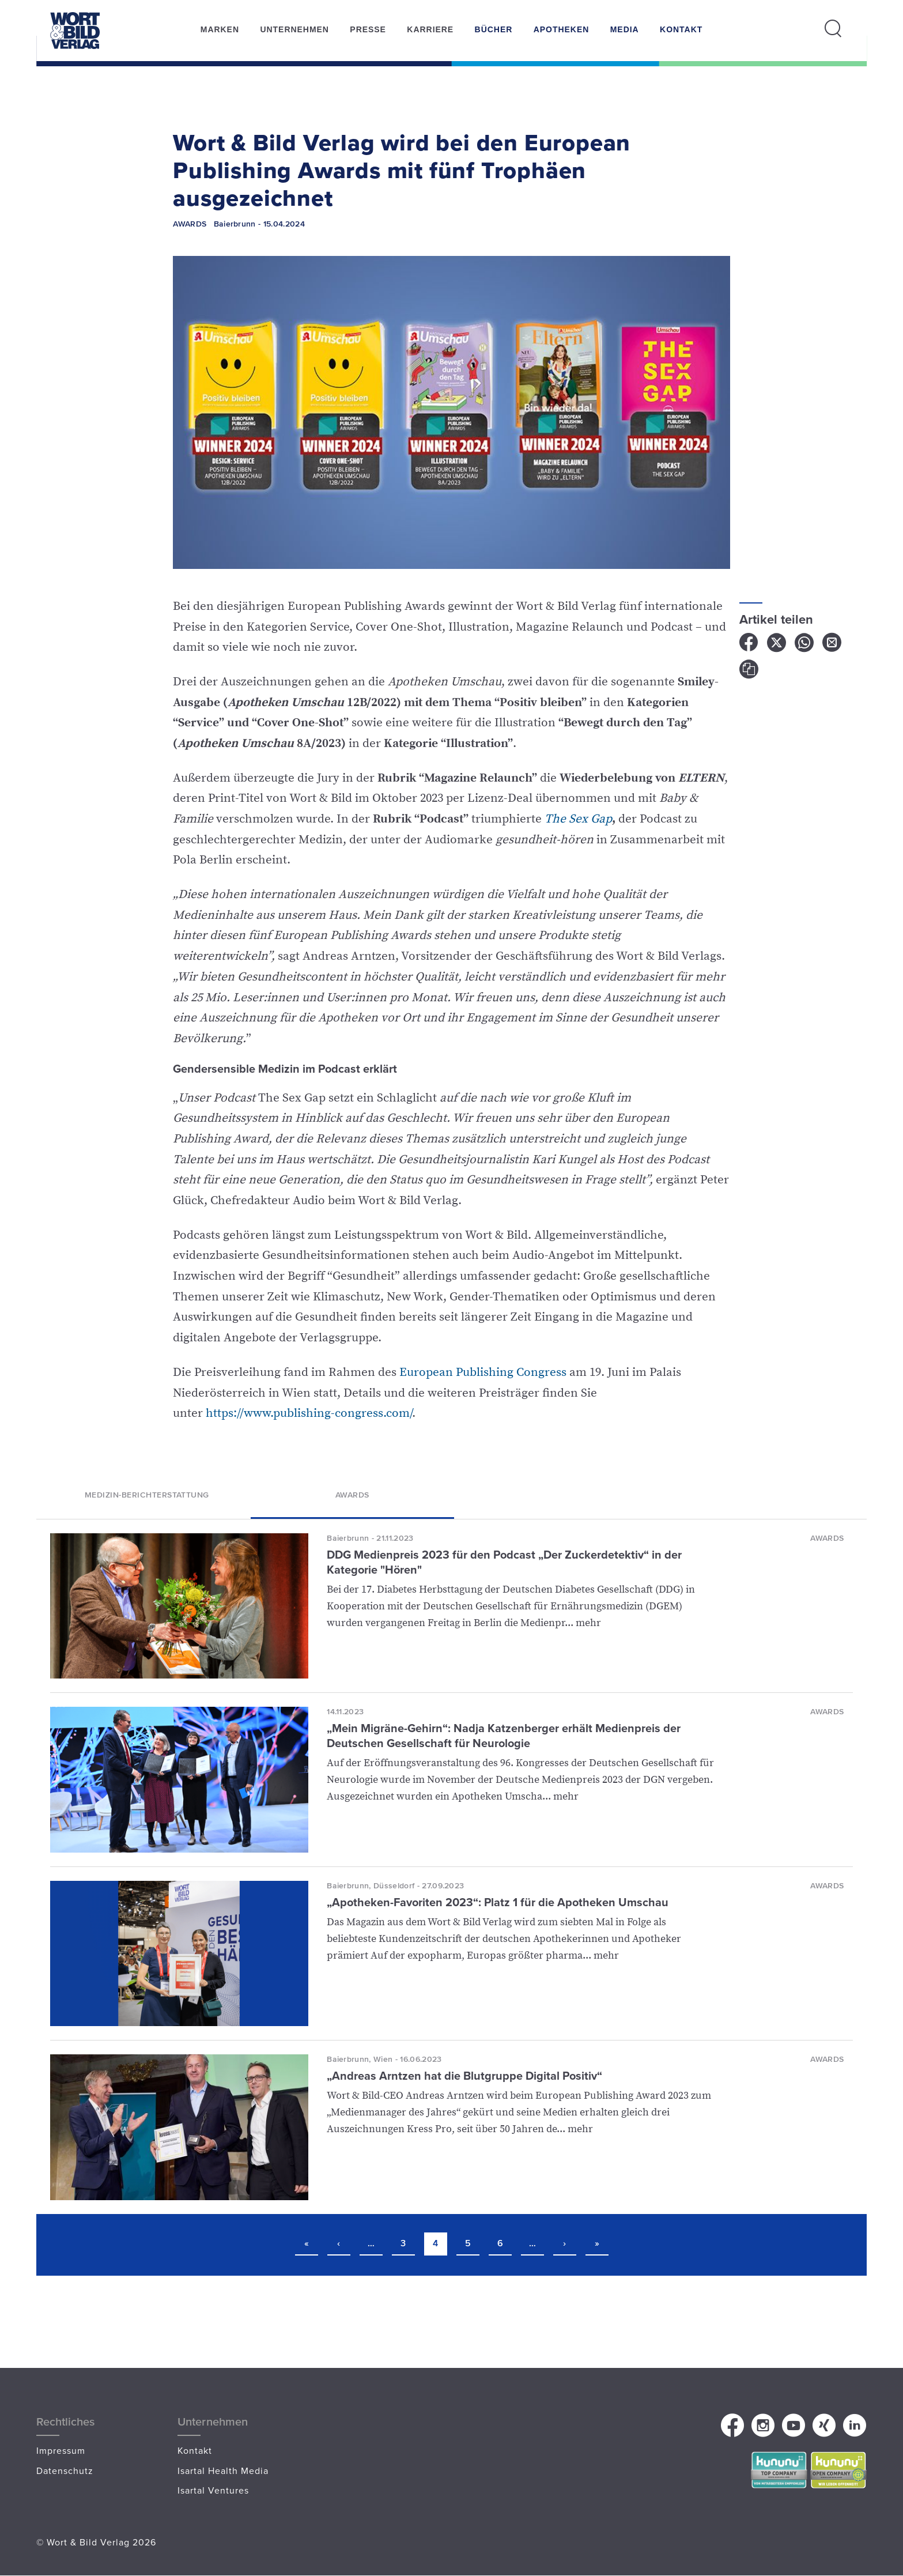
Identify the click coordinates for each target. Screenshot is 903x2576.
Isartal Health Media (223, 2470)
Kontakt (681, 29)
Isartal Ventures (213, 2490)
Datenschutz (64, 2470)
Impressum (60, 2450)
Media (624, 29)
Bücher (494, 29)
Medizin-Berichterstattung (147, 1494)
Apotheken (562, 29)
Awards (352, 1494)
